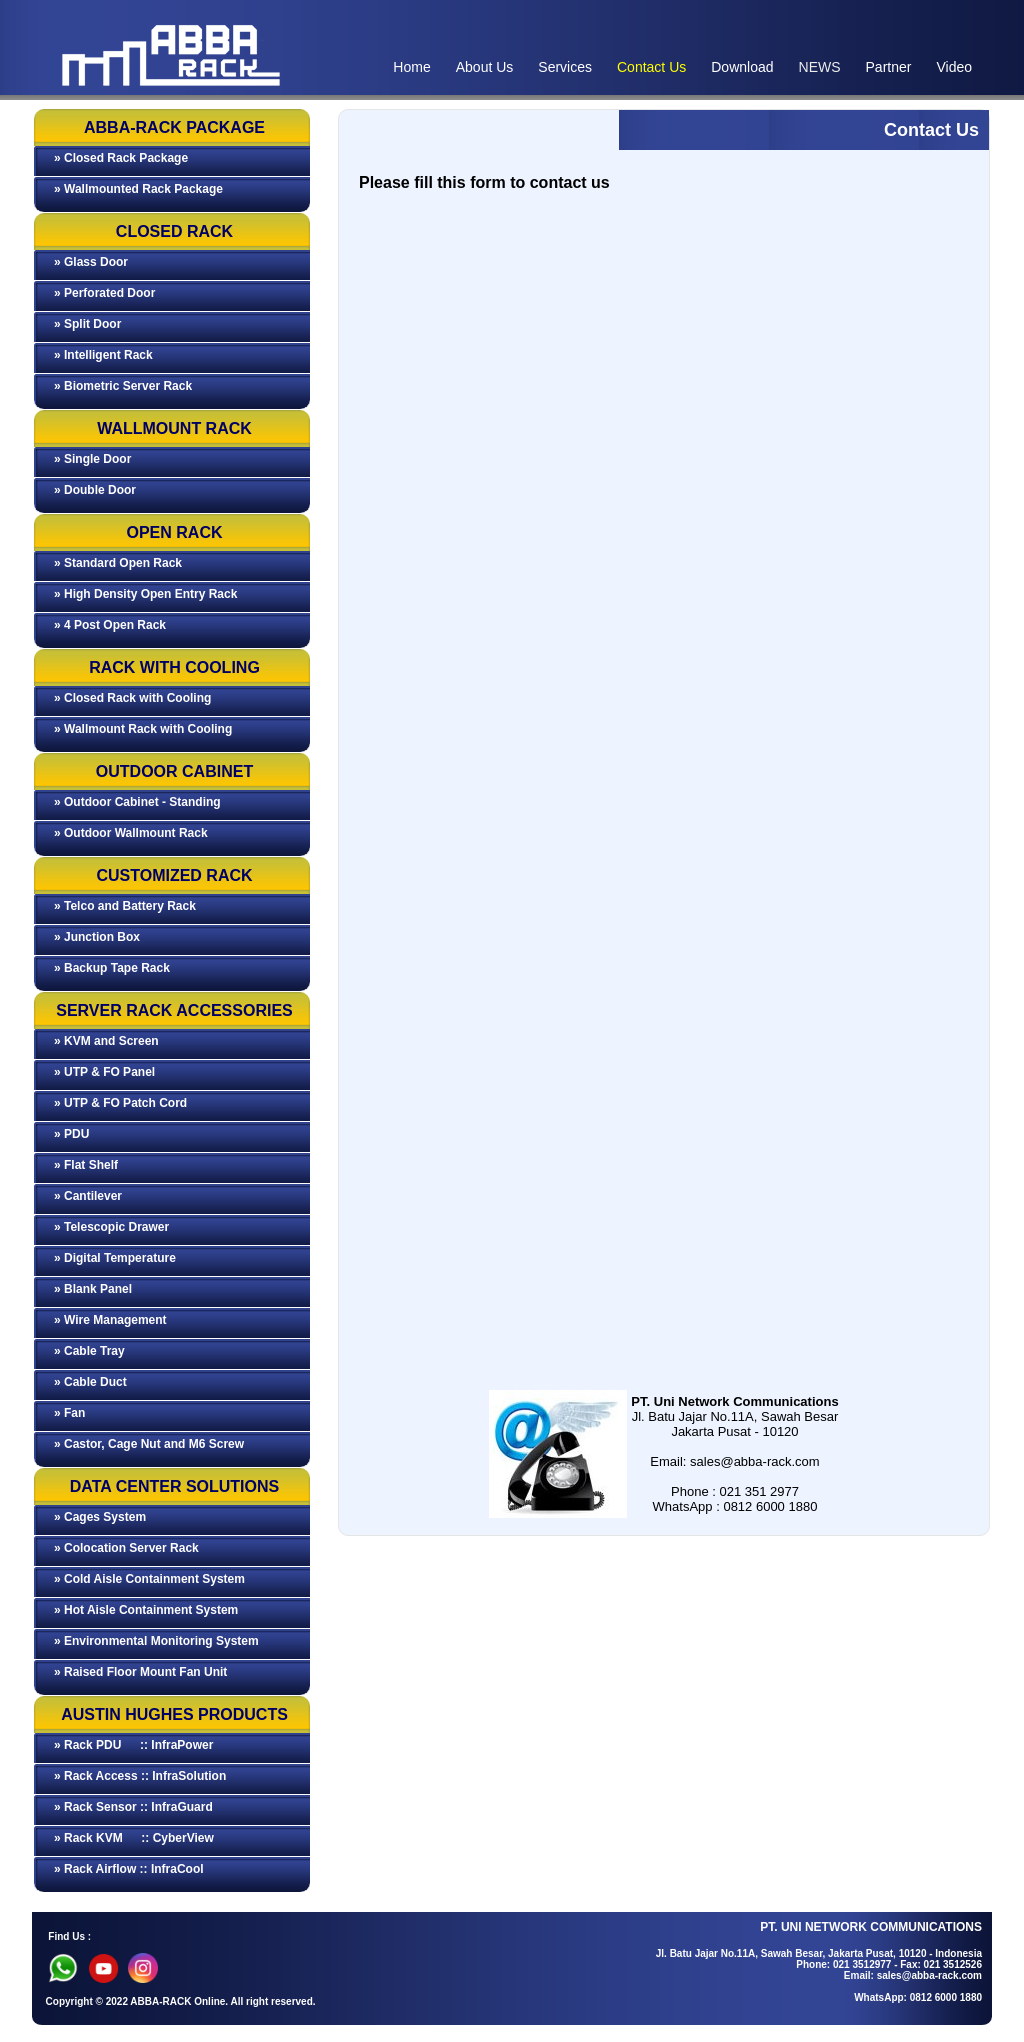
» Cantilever (88, 1196)
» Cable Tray (89, 1351)
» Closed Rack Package (121, 158)
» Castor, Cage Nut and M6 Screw (149, 1444)
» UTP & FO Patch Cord (120, 1103)
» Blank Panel (93, 1289)
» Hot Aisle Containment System (146, 1610)
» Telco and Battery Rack (125, 906)
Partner (889, 67)
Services (565, 67)
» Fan (69, 1413)
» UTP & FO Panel (104, 1072)
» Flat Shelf (86, 1165)
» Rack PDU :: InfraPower (133, 1745)
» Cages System (100, 1517)
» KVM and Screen (106, 1041)
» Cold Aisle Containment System (149, 1579)
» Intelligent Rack (103, 355)
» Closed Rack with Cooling (132, 698)
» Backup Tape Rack (112, 968)
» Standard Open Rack (118, 563)
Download (742, 67)
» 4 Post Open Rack (110, 625)
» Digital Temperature (115, 1258)
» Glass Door (91, 262)
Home (411, 67)
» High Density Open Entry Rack (145, 594)
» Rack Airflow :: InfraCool (129, 1869)
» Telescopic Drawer (111, 1227)
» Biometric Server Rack (123, 386)
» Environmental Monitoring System (156, 1641)
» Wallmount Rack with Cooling (143, 729)
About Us (485, 67)
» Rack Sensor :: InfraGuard (133, 1807)
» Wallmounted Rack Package (138, 189)
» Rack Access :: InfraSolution (140, 1776)
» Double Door (95, 490)
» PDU (71, 1134)
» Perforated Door (104, 293)
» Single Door (92, 459)
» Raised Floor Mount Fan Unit (140, 1672)
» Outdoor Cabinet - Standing (137, 802)
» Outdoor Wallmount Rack (131, 833)
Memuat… (664, 765)
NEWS (820, 67)
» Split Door (87, 324)
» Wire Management (110, 1320)
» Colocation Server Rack (126, 1548)
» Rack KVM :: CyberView (134, 1838)
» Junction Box (97, 937)
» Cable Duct (90, 1382)
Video (954, 67)
